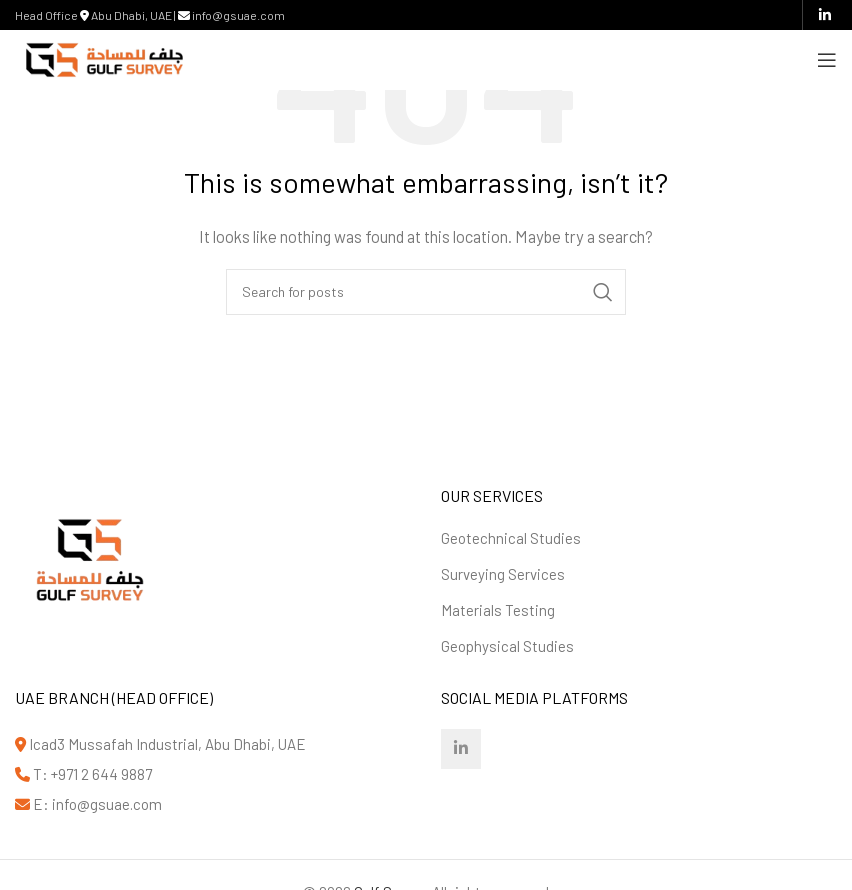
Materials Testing (498, 610)
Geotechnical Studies (511, 538)
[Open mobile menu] (827, 60)
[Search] (426, 292)
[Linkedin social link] (825, 15)
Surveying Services (503, 574)
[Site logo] (104, 58)
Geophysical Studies (507, 646)
